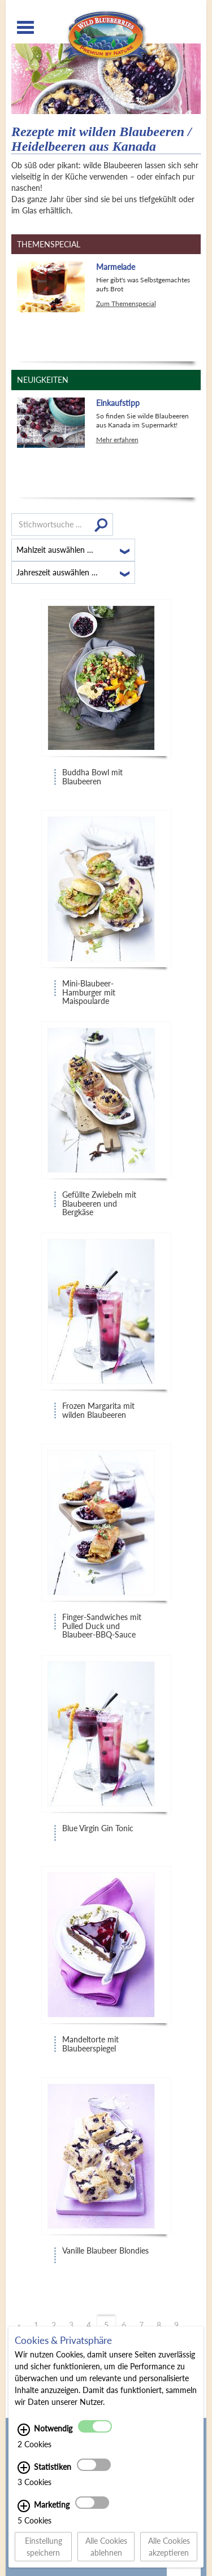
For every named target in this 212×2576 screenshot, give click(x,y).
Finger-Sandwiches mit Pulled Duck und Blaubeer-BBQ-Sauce (101, 1622)
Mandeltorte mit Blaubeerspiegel (90, 2044)
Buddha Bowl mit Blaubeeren (92, 776)
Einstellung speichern (43, 2553)
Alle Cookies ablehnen (106, 2553)
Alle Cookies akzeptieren (169, 2553)
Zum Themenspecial (126, 303)
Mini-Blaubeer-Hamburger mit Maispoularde (88, 989)
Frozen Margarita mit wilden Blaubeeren (98, 1410)
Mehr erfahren (117, 439)
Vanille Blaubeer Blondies (105, 2250)
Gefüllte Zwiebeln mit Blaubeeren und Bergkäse (99, 1200)
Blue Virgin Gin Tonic (97, 1828)
